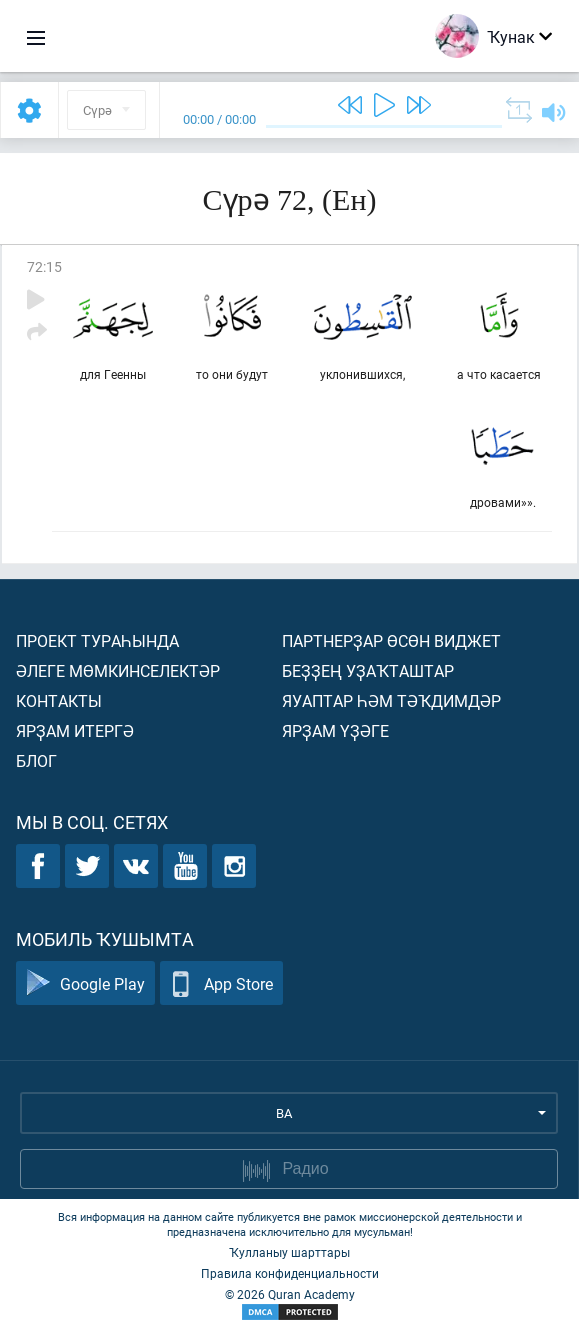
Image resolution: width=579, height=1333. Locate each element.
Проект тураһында (97, 640)
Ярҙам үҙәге (335, 730)
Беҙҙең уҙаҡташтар (368, 670)
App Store (221, 983)
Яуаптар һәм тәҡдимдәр (391, 700)
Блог (36, 760)
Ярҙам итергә (75, 730)
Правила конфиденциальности (290, 1273)
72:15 (44, 266)
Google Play (85, 983)
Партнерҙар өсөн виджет (391, 640)
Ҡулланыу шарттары (289, 1252)
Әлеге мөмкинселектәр (118, 670)
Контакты (59, 700)
